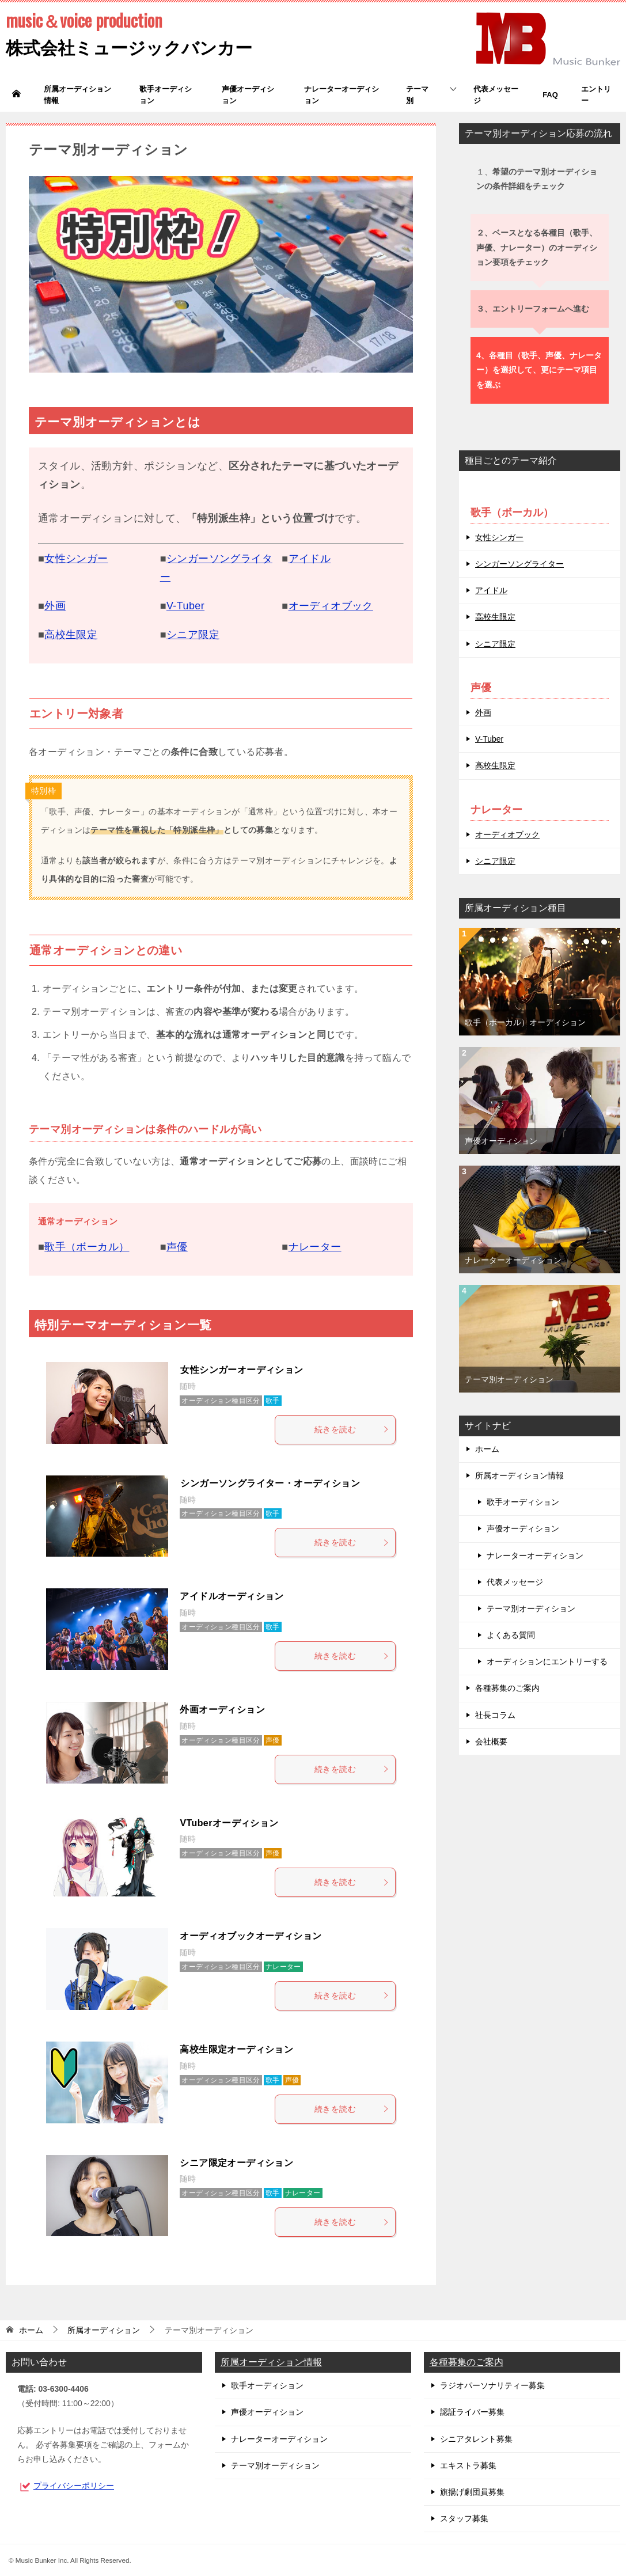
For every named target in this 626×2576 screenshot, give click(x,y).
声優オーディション (248, 95)
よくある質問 (511, 1635)
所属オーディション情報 (77, 95)
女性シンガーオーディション (241, 1370)
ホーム (487, 1449)
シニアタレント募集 (476, 2439)
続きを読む (351, 1429)
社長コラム (495, 1715)
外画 (55, 606)
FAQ (550, 94)
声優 (177, 1247)
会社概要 (491, 1741)
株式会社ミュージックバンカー (129, 33)
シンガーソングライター (519, 563)
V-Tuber (185, 606)
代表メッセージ (495, 95)
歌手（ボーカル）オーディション (525, 1022)
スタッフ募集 (464, 2518)
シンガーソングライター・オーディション (270, 1483)
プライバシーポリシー (73, 2485)
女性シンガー (76, 558)
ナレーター (315, 1247)
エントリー (596, 95)
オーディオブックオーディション (250, 1936)
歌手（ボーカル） (86, 1247)
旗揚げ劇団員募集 (472, 2492)
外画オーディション (222, 1709)
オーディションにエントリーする (547, 1661)
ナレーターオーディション (341, 95)
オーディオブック (331, 606)
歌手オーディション (165, 95)
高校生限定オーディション (236, 2049)
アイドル (310, 558)
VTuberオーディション (229, 1823)
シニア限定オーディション (236, 2163)
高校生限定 (70, 634)
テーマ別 (417, 95)
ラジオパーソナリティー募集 (492, 2385)
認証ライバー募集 (472, 2411)
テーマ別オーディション (509, 1379)
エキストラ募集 (468, 2465)
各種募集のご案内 (507, 1688)
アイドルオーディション (231, 1596)
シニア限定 (192, 634)
